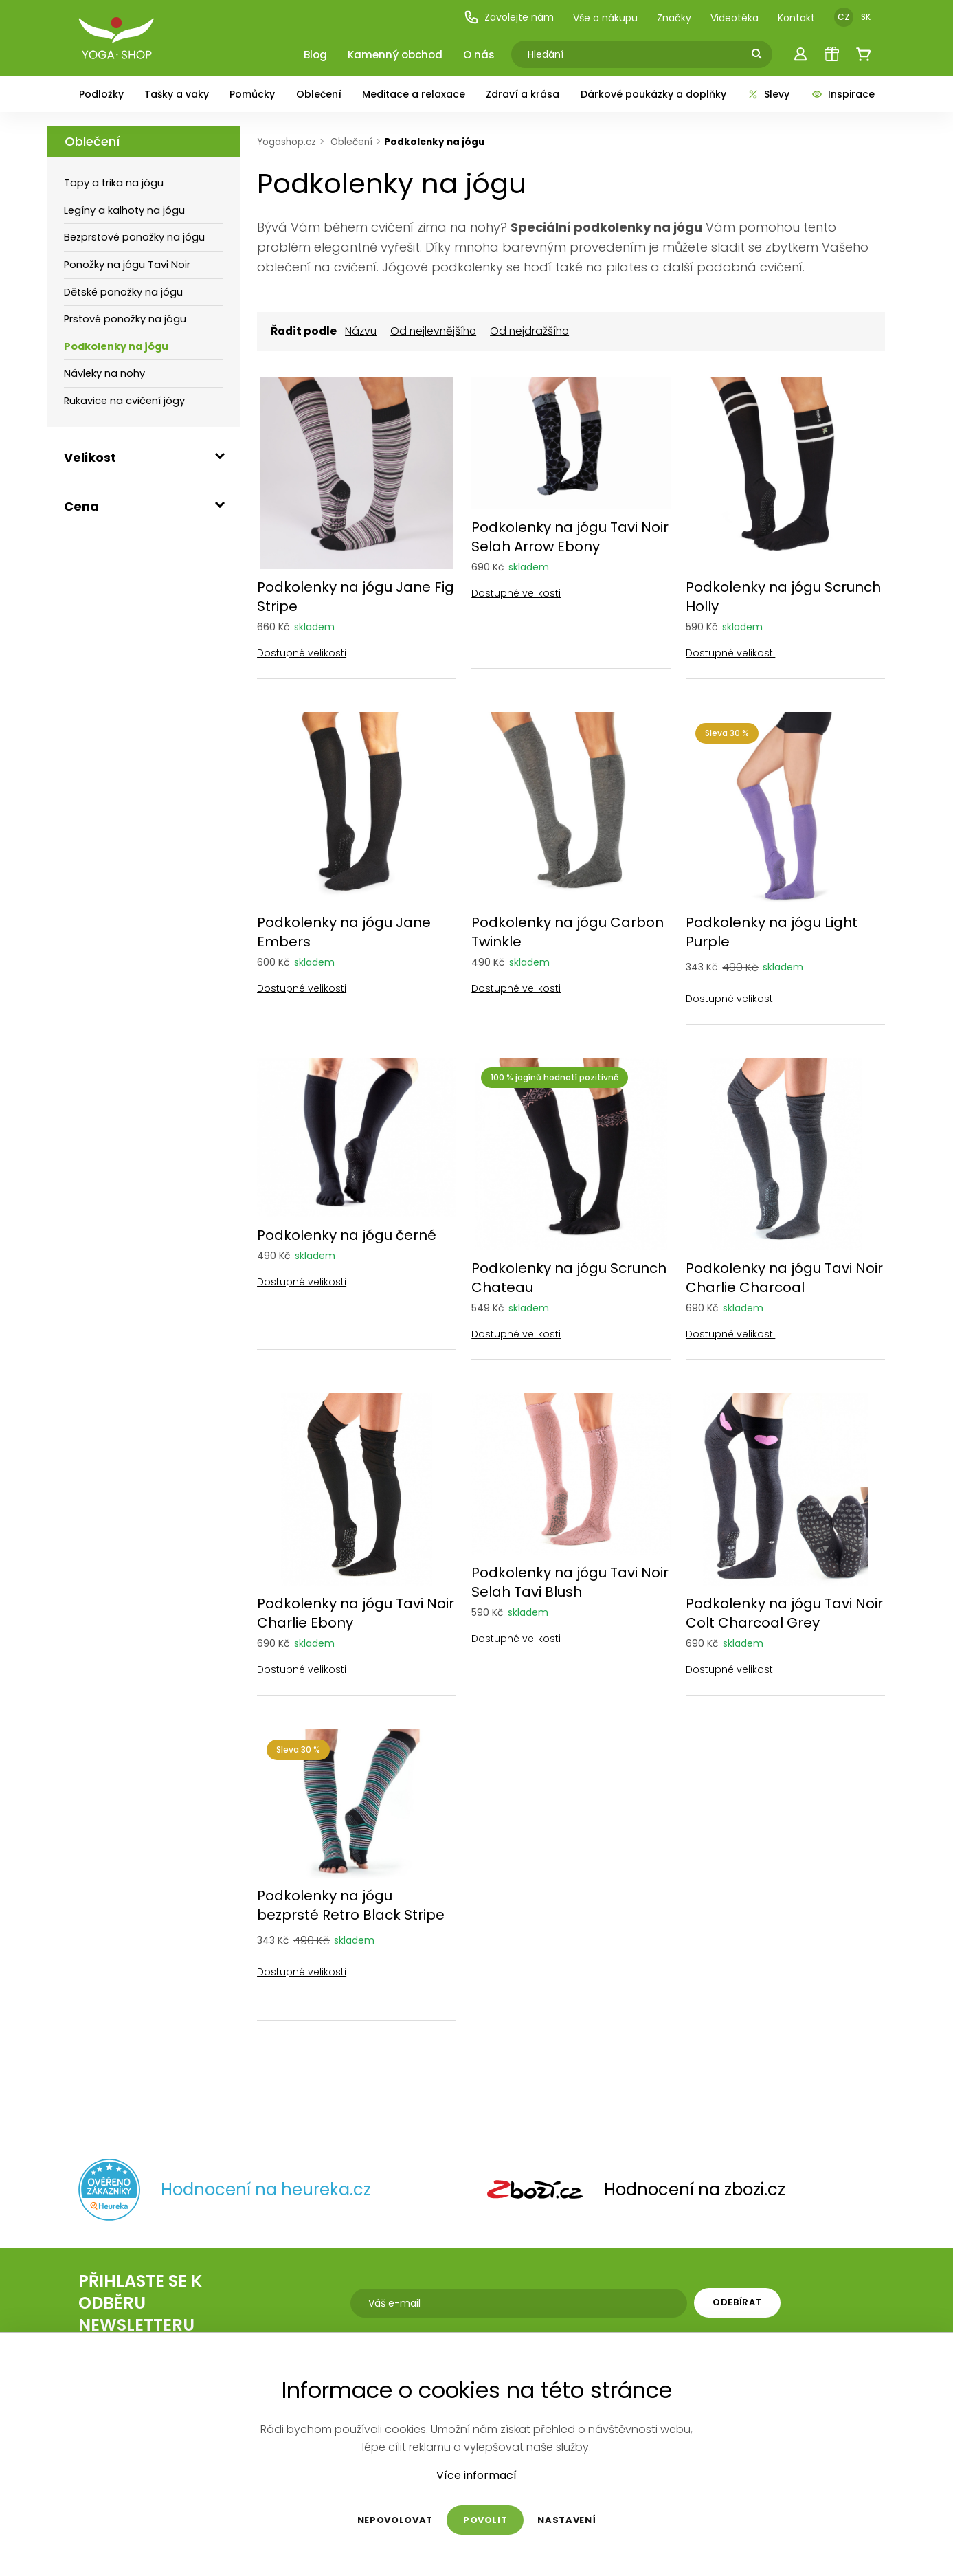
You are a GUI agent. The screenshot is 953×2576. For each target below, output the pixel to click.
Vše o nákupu (605, 18)
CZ (844, 17)
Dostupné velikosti (301, 652)
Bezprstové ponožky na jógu (134, 237)
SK (866, 17)
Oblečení (318, 94)
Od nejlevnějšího (433, 331)
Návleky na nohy (104, 373)
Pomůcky (252, 94)
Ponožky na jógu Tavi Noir (127, 264)
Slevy (768, 94)
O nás (479, 54)
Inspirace (843, 94)
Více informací (476, 2475)
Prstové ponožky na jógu (125, 319)
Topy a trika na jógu (114, 183)
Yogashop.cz (286, 141)
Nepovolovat (395, 2520)
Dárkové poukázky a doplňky (653, 94)
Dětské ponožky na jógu (123, 292)
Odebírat (737, 2302)
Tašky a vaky (176, 94)
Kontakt (796, 18)
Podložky (101, 94)
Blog (315, 54)
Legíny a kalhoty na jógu (124, 210)
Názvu (361, 331)
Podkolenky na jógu (116, 346)
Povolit (485, 2520)
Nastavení (566, 2520)
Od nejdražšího (529, 331)
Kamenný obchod (395, 54)
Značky (674, 18)
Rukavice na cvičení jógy (124, 401)
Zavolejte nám (509, 17)
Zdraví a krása (522, 94)
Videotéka (734, 18)
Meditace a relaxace (413, 94)
